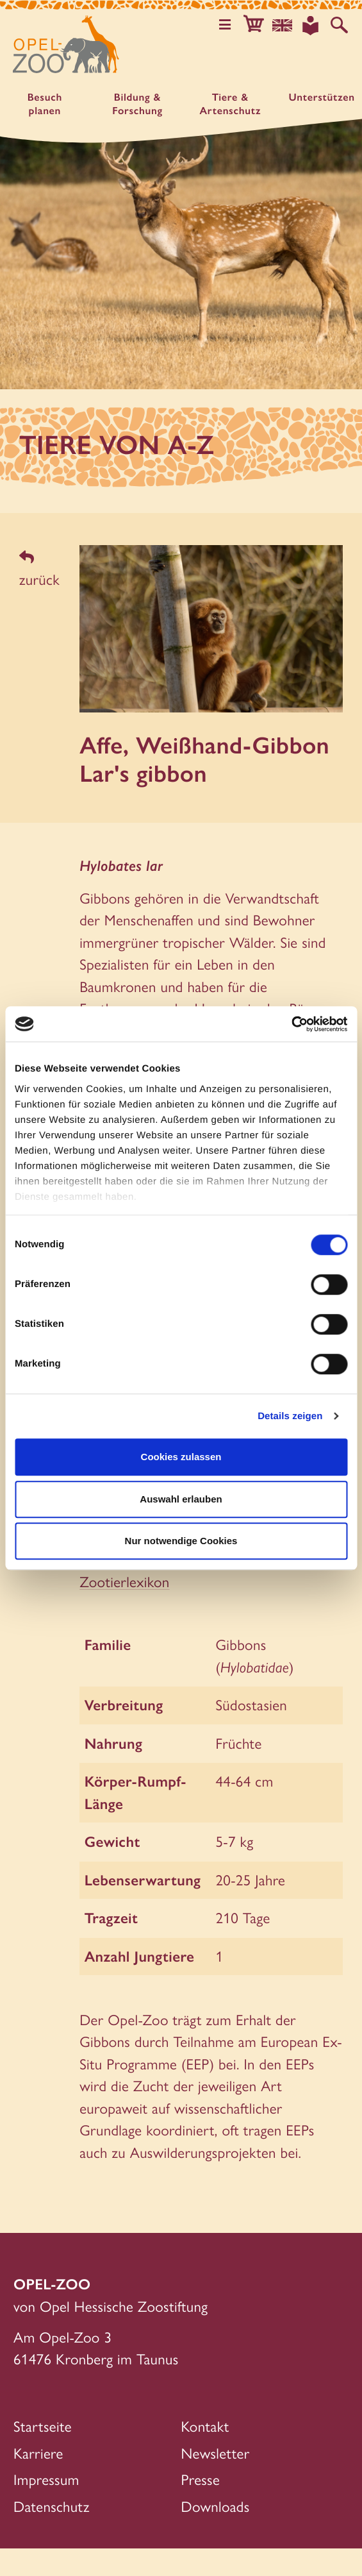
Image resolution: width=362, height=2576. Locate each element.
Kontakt (205, 2453)
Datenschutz (51, 2533)
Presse (200, 2507)
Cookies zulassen (181, 1456)
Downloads (215, 2533)
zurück (39, 570)
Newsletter (215, 2480)
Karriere (38, 2480)
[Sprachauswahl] (282, 25)
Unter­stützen (321, 97)
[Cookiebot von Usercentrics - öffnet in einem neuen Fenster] (291, 1024)
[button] (253, 25)
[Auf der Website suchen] (339, 25)
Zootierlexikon (124, 1609)
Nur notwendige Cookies (181, 1540)
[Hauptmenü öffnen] (225, 25)
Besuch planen (45, 103)
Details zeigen (290, 1416)
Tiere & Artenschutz (230, 103)
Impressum (46, 2507)
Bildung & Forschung (137, 103)
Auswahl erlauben (181, 1499)
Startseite (42, 2453)
